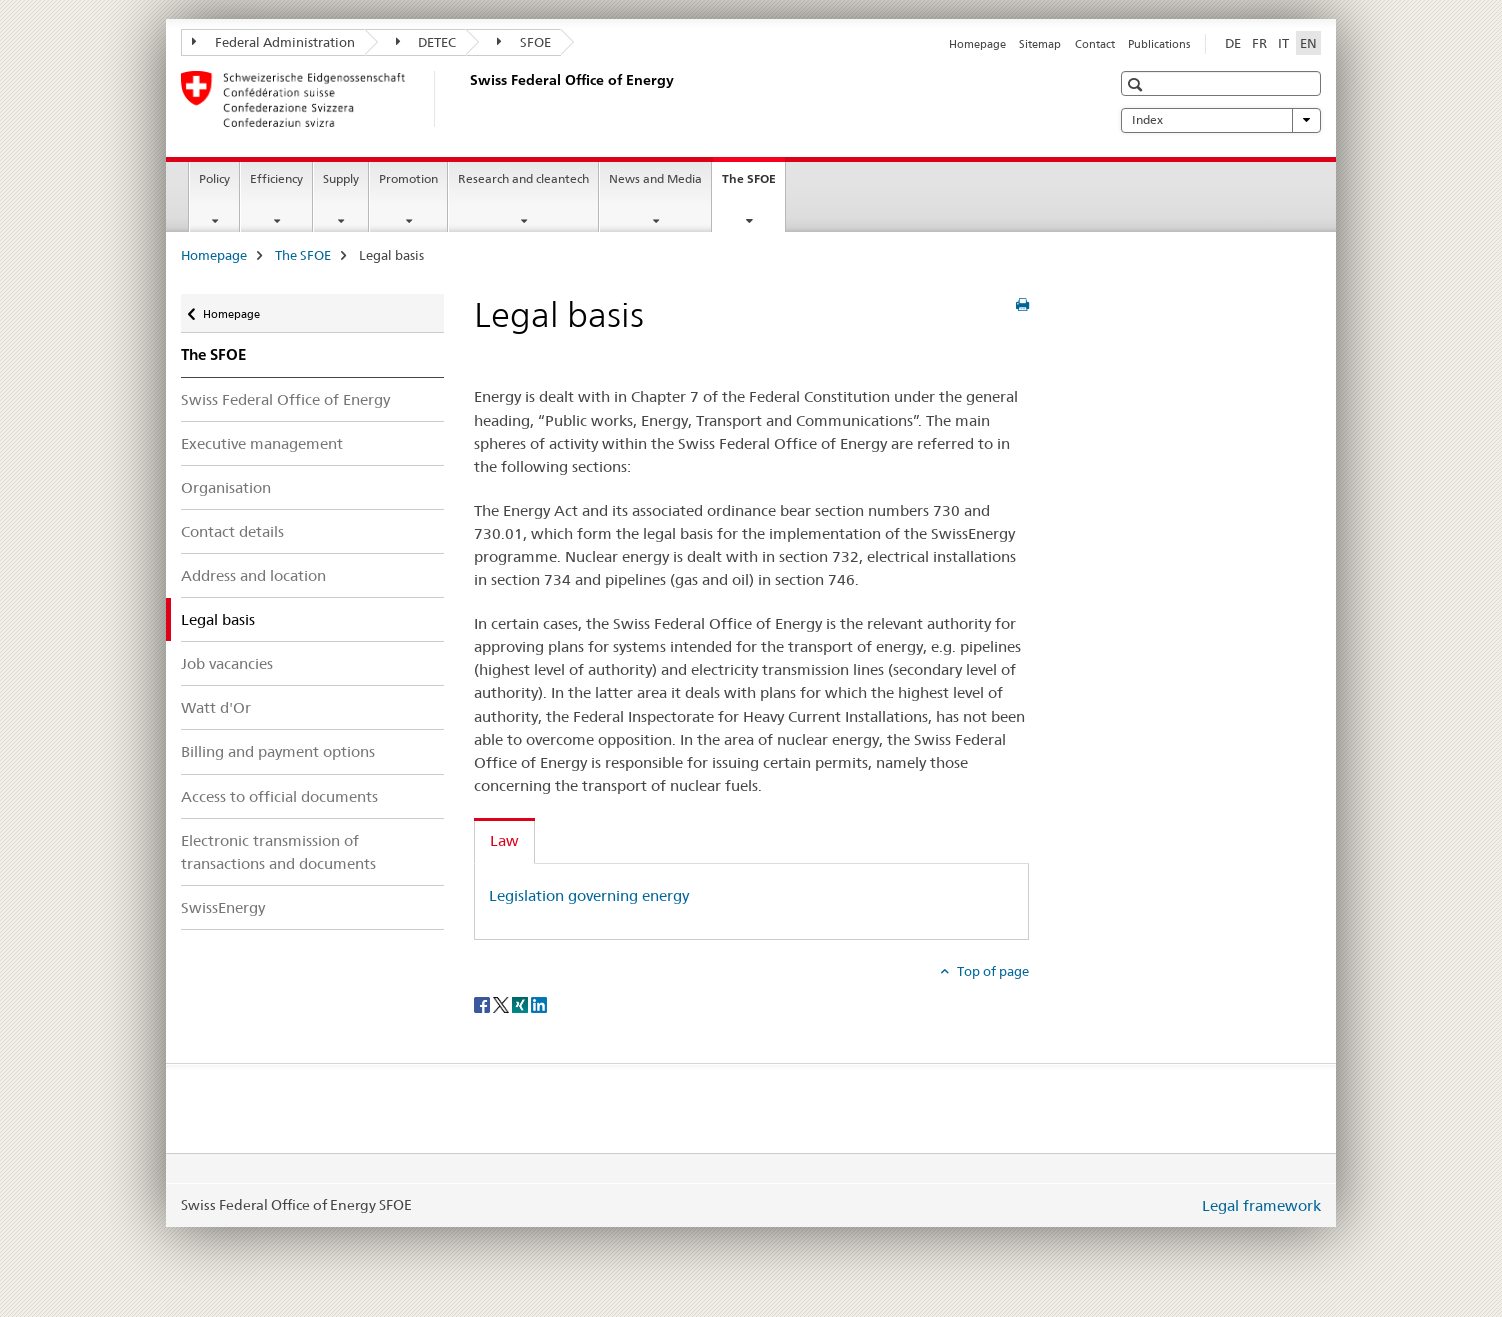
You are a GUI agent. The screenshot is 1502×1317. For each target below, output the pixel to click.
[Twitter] (502, 1004)
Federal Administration (273, 42)
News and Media (655, 178)
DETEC (426, 42)
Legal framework (1261, 1205)
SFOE (524, 42)
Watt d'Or (216, 707)
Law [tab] (504, 840)
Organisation (226, 487)
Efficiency (276, 178)
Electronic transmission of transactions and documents (278, 852)
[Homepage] (466, 99)
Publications (1159, 44)
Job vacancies (227, 663)
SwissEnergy (223, 907)
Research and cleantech (523, 178)
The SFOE (753, 185)
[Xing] (521, 1004)
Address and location (253, 575)
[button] (1137, 84)
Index (1221, 120)
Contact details (232, 531)
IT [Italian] (1283, 43)
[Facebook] (483, 1004)
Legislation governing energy (589, 895)
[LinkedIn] (539, 1004)
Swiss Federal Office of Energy (285, 399)
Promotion (408, 178)
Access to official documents (279, 796)
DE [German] (1233, 43)
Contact (1095, 44)
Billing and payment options (278, 751)
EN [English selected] (1308, 43)
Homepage (977, 44)
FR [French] (1259, 43)
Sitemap (1040, 44)
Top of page (991, 971)
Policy (214, 178)
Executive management (262, 443)
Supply (341, 178)
